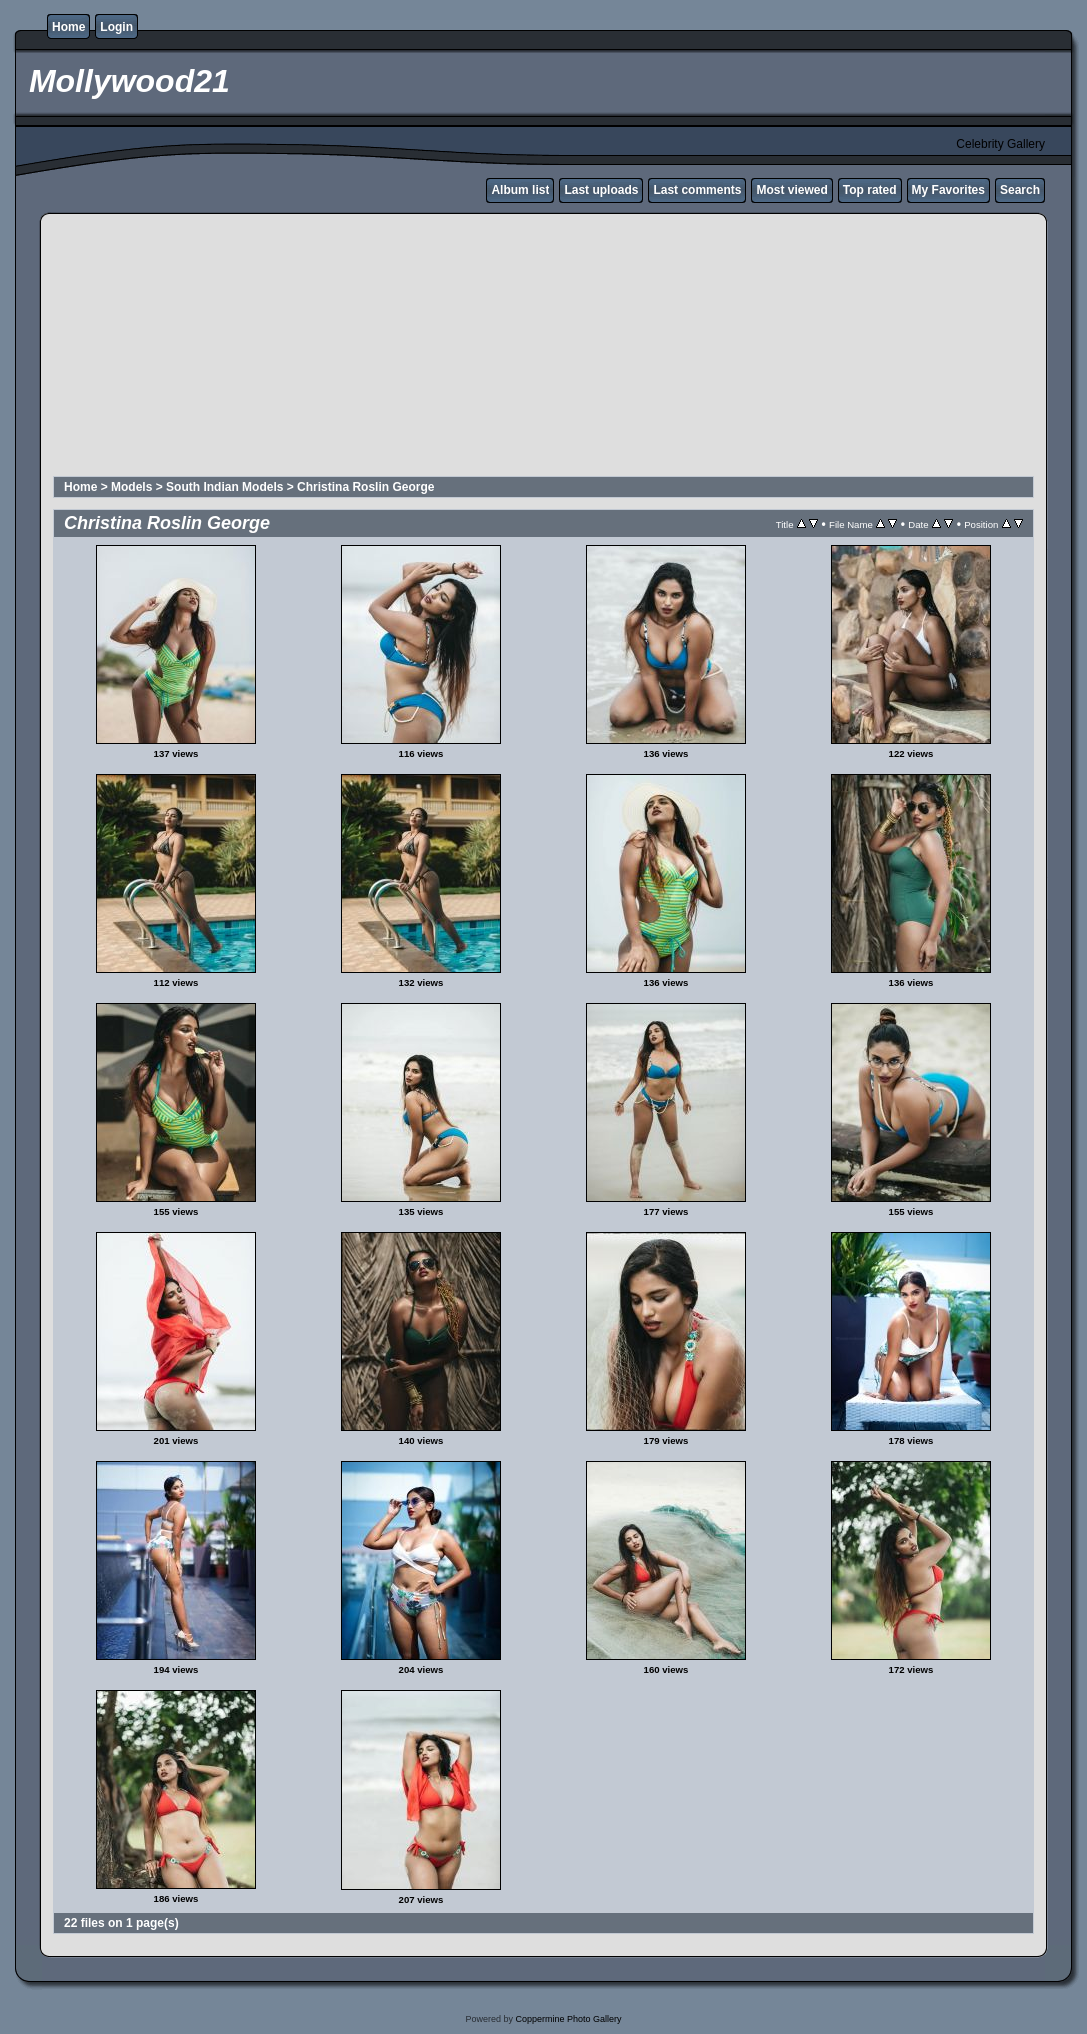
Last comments (697, 190)
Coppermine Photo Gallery (568, 2019)
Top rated (870, 190)
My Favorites (948, 190)
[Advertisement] (537, 348)
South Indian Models (224, 487)
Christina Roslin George (365, 487)
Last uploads (601, 190)
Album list (520, 190)
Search (1020, 190)
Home (68, 27)
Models (131, 487)
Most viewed (791, 190)
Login (116, 27)
